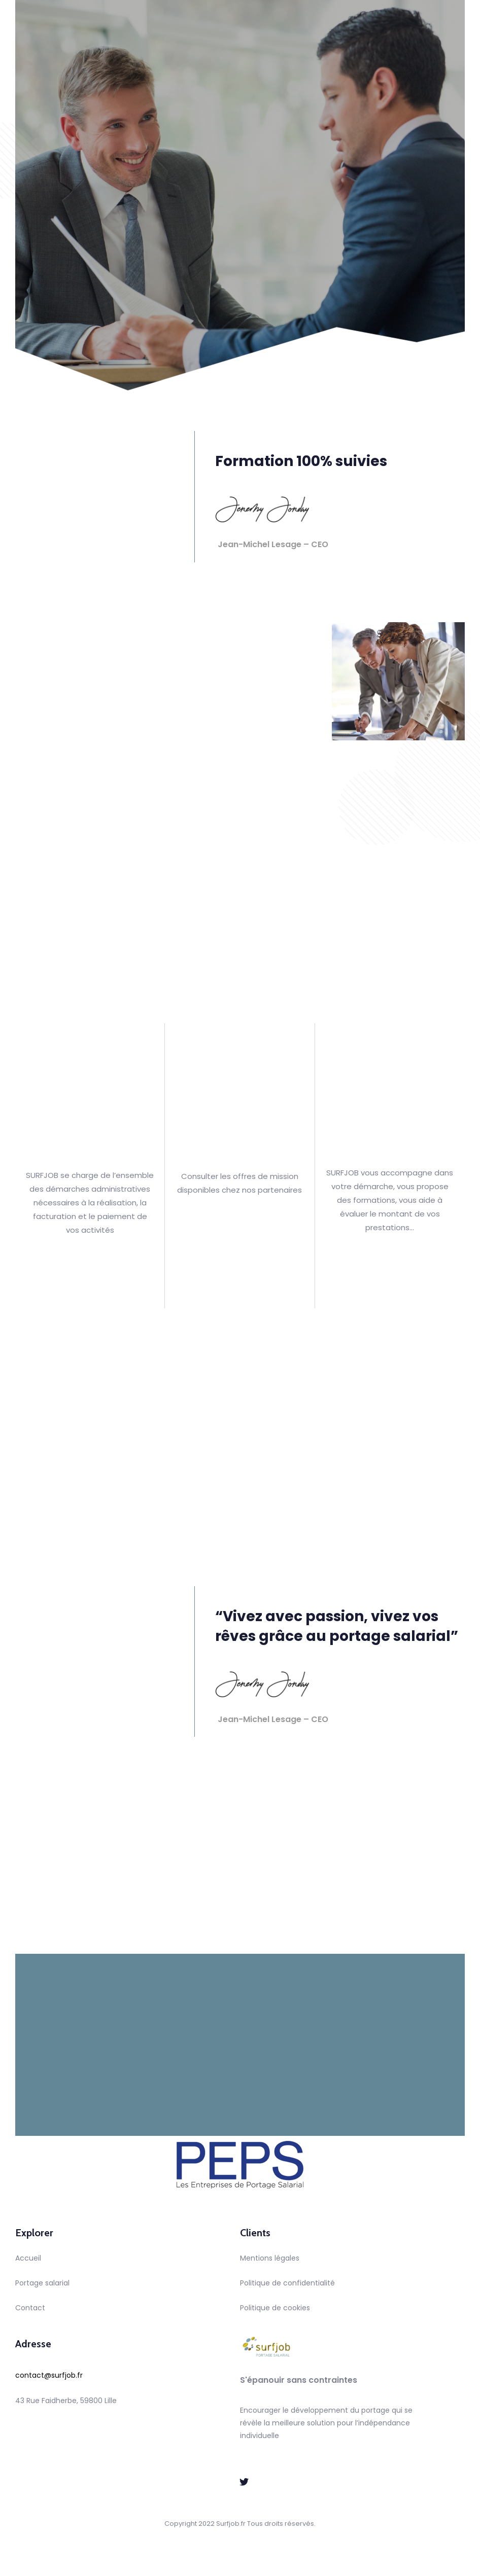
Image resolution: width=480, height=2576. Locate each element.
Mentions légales (269, 2258)
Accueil (28, 2258)
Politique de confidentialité (287, 2283)
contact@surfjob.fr (49, 2375)
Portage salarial (42, 2283)
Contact (30, 2308)
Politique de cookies (275, 2308)
